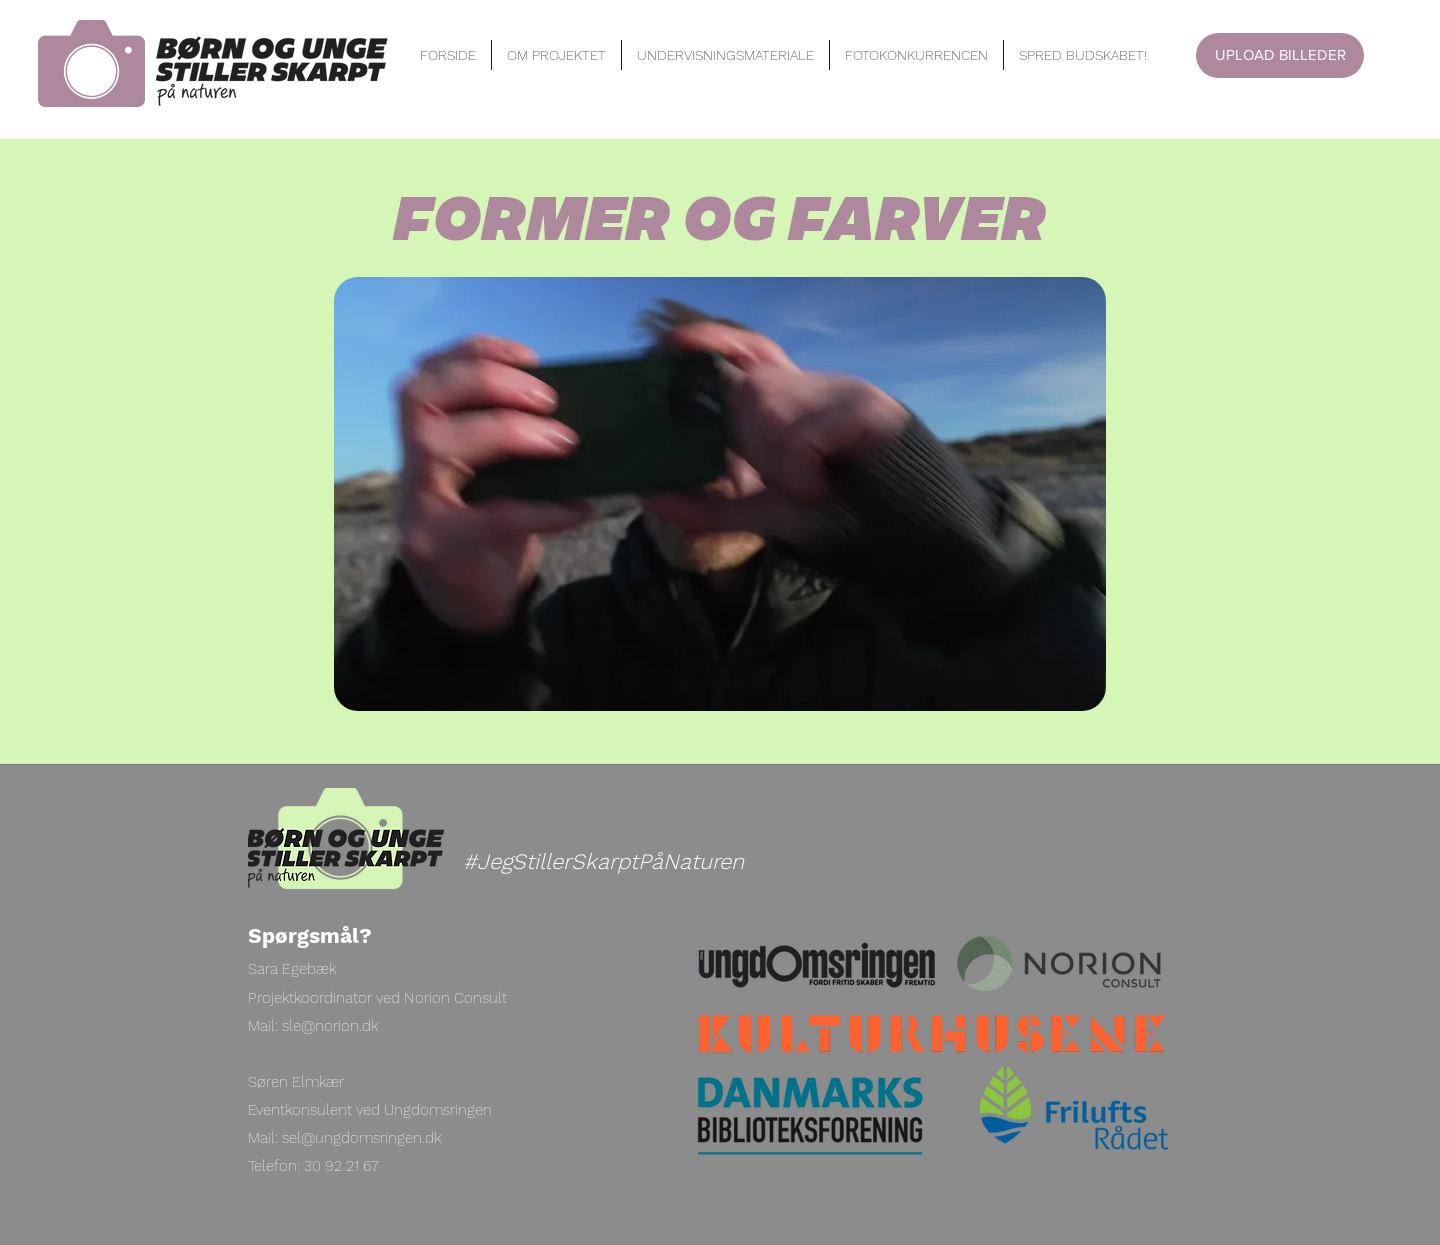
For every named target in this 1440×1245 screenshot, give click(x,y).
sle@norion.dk (330, 1026)
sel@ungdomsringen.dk (361, 1138)
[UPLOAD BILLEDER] (1280, 55)
